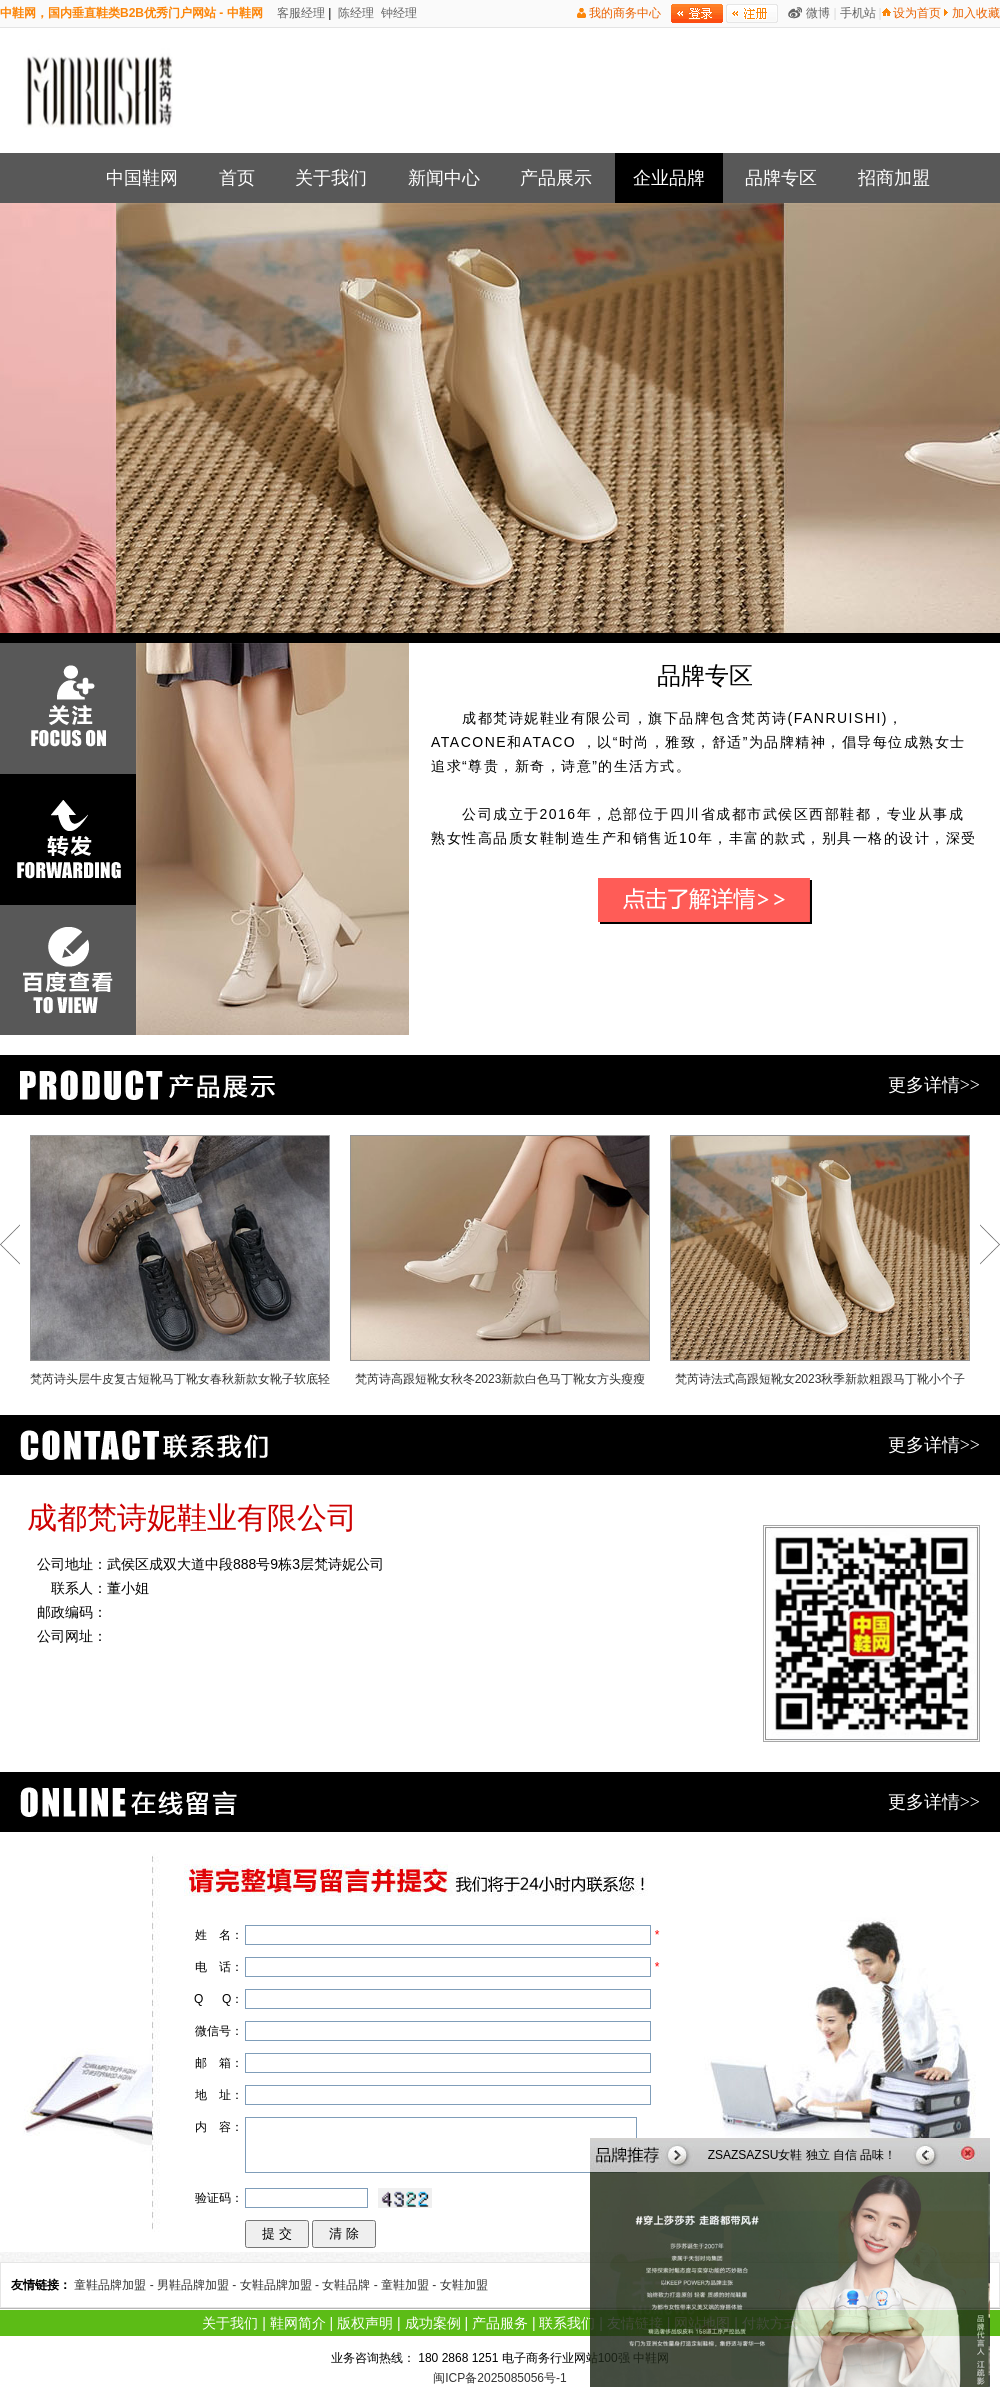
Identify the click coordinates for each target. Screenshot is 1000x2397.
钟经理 (397, 13)
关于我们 (331, 178)
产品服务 (500, 2323)
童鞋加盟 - (410, 2285)
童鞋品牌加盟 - (115, 2285)
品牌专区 (781, 178)
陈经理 (354, 13)
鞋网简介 (298, 2323)
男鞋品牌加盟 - (198, 2285)
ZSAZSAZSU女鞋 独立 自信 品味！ (802, 2155)
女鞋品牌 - (351, 2285)
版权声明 (365, 2323)
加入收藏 (976, 13)
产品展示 (556, 178)
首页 (237, 178)
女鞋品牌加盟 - (281, 2285)
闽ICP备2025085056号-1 (499, 2378)
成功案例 (433, 2323)
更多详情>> (934, 1085)
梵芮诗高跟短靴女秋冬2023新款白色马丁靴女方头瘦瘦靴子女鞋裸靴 (500, 1265)
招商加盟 (894, 178)
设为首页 (917, 13)
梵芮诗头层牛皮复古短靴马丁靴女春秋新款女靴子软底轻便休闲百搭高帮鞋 (180, 1265)
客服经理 (299, 13)
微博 (818, 13)
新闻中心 (444, 178)
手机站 (858, 13)
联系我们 (567, 2323)
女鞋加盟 (464, 2285)
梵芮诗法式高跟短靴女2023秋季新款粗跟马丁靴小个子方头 (820, 1265)
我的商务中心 (625, 13)
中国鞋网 (142, 178)
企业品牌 (669, 178)
